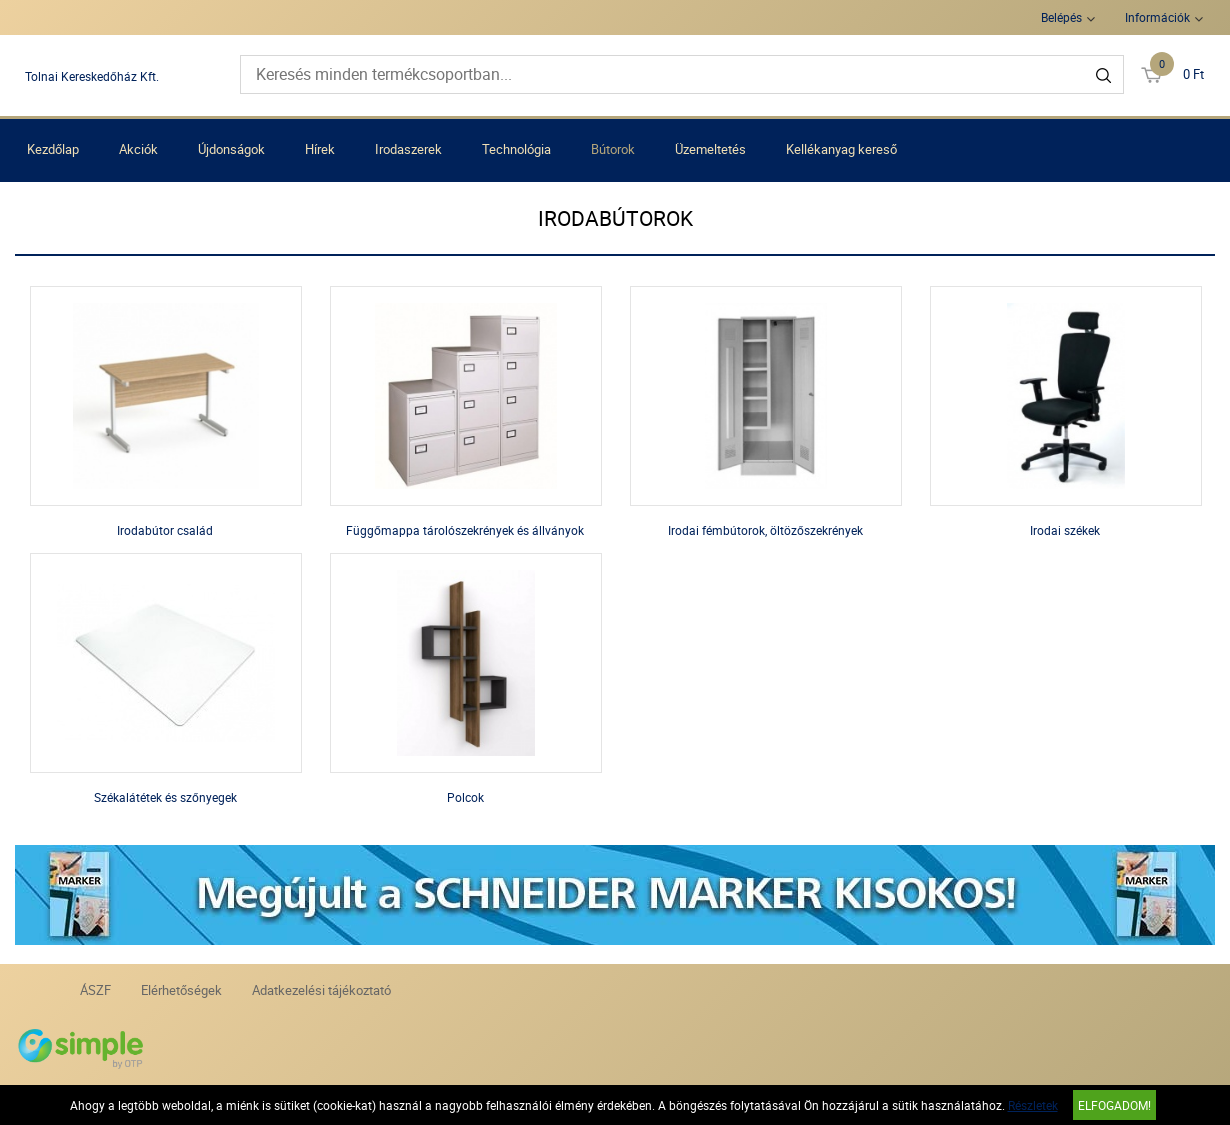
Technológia (516, 149)
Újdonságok (231, 149)
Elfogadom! (1114, 1105)
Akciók (138, 149)
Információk (1157, 17)
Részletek (1033, 1105)
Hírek (320, 149)
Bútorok (613, 149)
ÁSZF (95, 990)
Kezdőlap (53, 149)
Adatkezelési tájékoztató (321, 990)
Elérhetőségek (181, 990)
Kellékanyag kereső (841, 149)
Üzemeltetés (710, 149)
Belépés (1061, 17)
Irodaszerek (408, 149)
